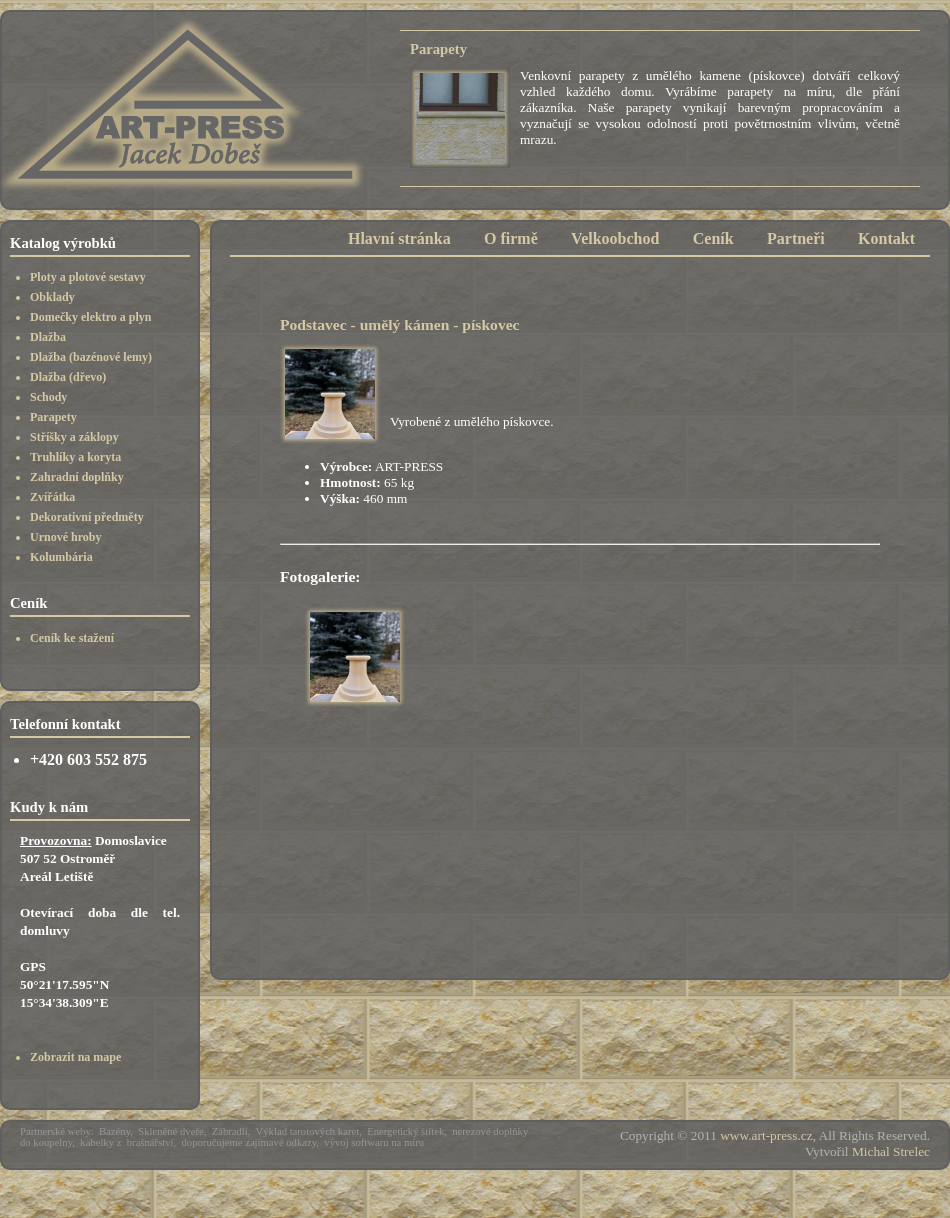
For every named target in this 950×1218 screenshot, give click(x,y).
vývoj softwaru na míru (374, 1142)
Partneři (796, 238)
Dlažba (48, 337)
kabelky (97, 1142)
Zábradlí (230, 1131)
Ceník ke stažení (72, 638)
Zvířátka (52, 497)
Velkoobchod (615, 238)
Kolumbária (61, 557)
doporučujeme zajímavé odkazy (249, 1142)
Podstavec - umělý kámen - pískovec (400, 324)
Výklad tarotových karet (308, 1131)
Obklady (52, 297)
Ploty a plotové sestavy (88, 277)
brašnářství (150, 1142)
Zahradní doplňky (77, 477)
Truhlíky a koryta (75, 457)
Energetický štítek (405, 1131)
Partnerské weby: (57, 1131)
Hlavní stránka (399, 238)
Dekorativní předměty (87, 517)
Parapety (53, 417)
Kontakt (886, 238)
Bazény (114, 1131)
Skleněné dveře (170, 1131)
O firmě (511, 238)
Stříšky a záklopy (74, 437)
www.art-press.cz (766, 1135)
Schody (48, 397)
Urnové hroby (65, 537)
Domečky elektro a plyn (90, 317)
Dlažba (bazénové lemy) (91, 357)
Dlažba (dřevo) (68, 377)
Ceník (713, 238)
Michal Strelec (891, 1151)
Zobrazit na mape (75, 1057)
